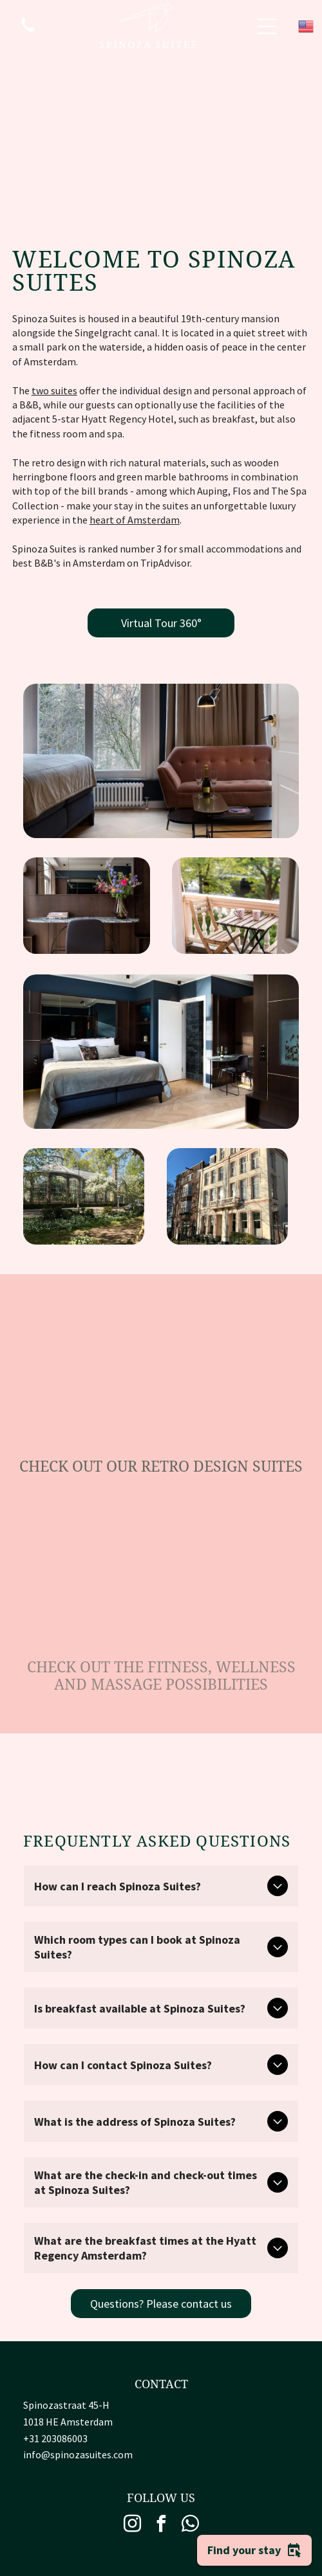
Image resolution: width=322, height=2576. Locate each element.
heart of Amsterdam (135, 519)
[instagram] (132, 2525)
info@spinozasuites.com (78, 2454)
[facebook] (161, 2525)
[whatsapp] (190, 2525)
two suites (54, 390)
